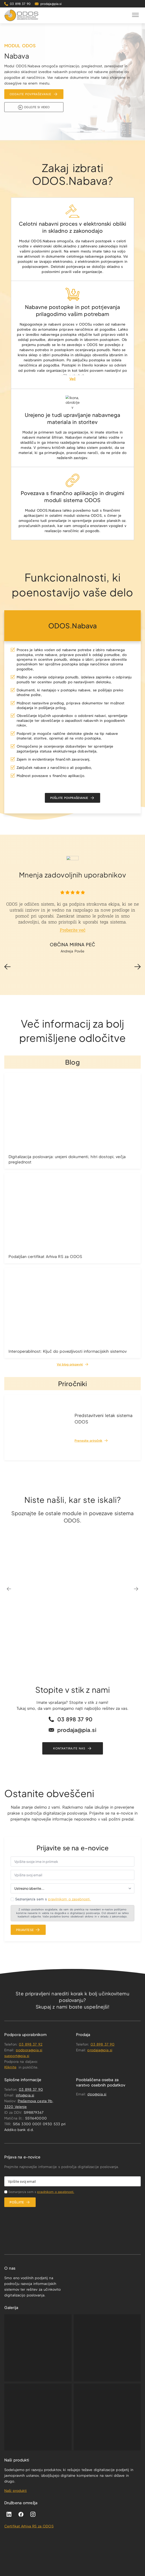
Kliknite (10, 2067)
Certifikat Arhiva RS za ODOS (29, 2526)
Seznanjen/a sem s (53, 1899)
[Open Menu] (135, 15)
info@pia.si (25, 2095)
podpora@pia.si (29, 2050)
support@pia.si (16, 2055)
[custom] (9, 2514)
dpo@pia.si (96, 2094)
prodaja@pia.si (99, 2050)
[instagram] (33, 2514)
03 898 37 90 (103, 2044)
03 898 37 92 (30, 2044)
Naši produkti (15, 2490)
